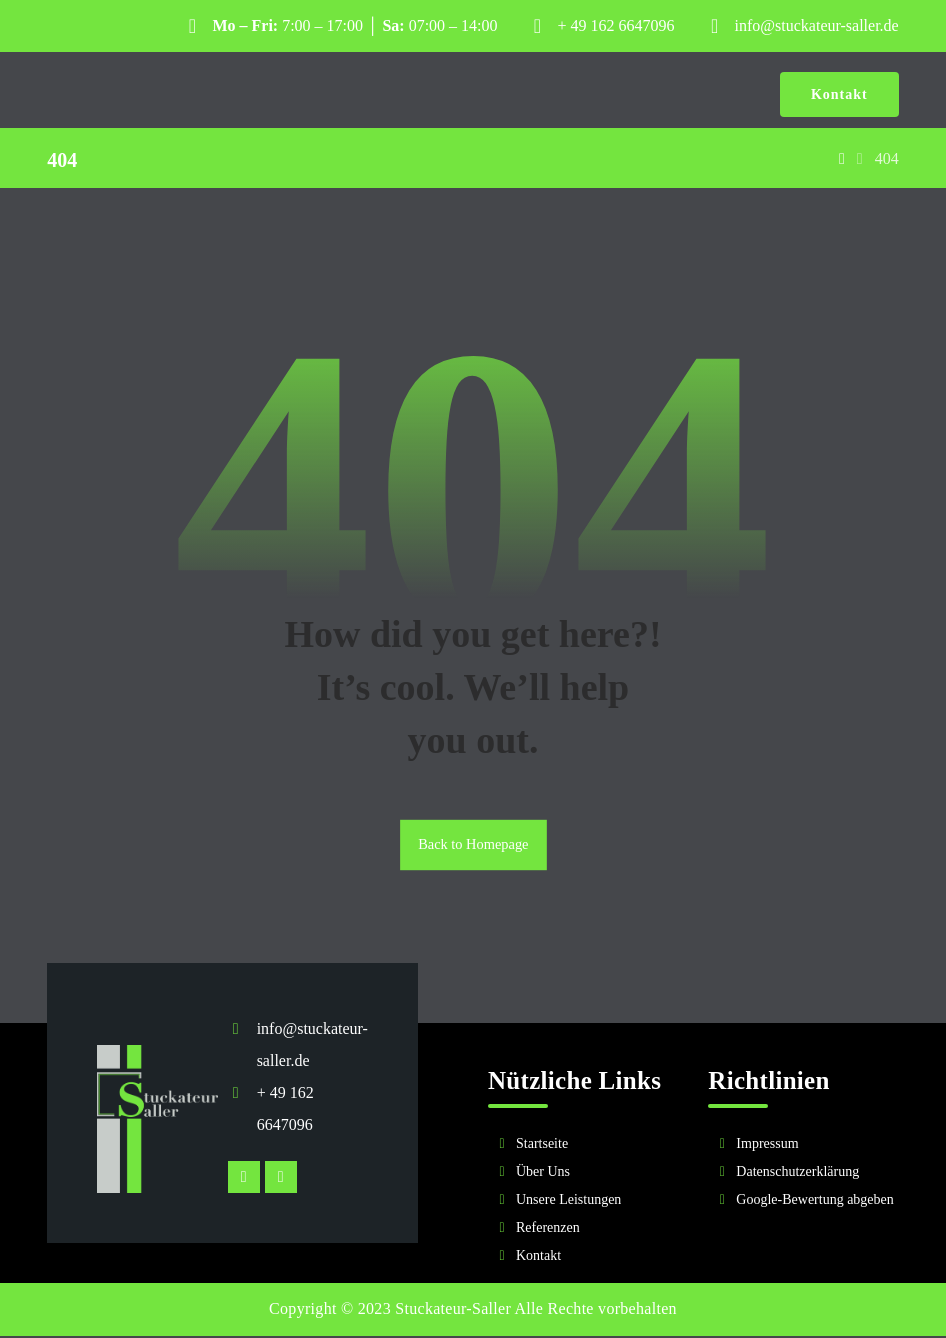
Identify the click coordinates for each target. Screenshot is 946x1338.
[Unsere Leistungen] (583, 1203)
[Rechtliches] (803, 1175)
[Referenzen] (583, 1231)
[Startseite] (583, 1147)
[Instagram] (244, 1180)
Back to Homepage (473, 847)
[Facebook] (281, 1180)
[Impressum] (803, 1147)
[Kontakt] (583, 1259)
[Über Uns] (583, 1175)
